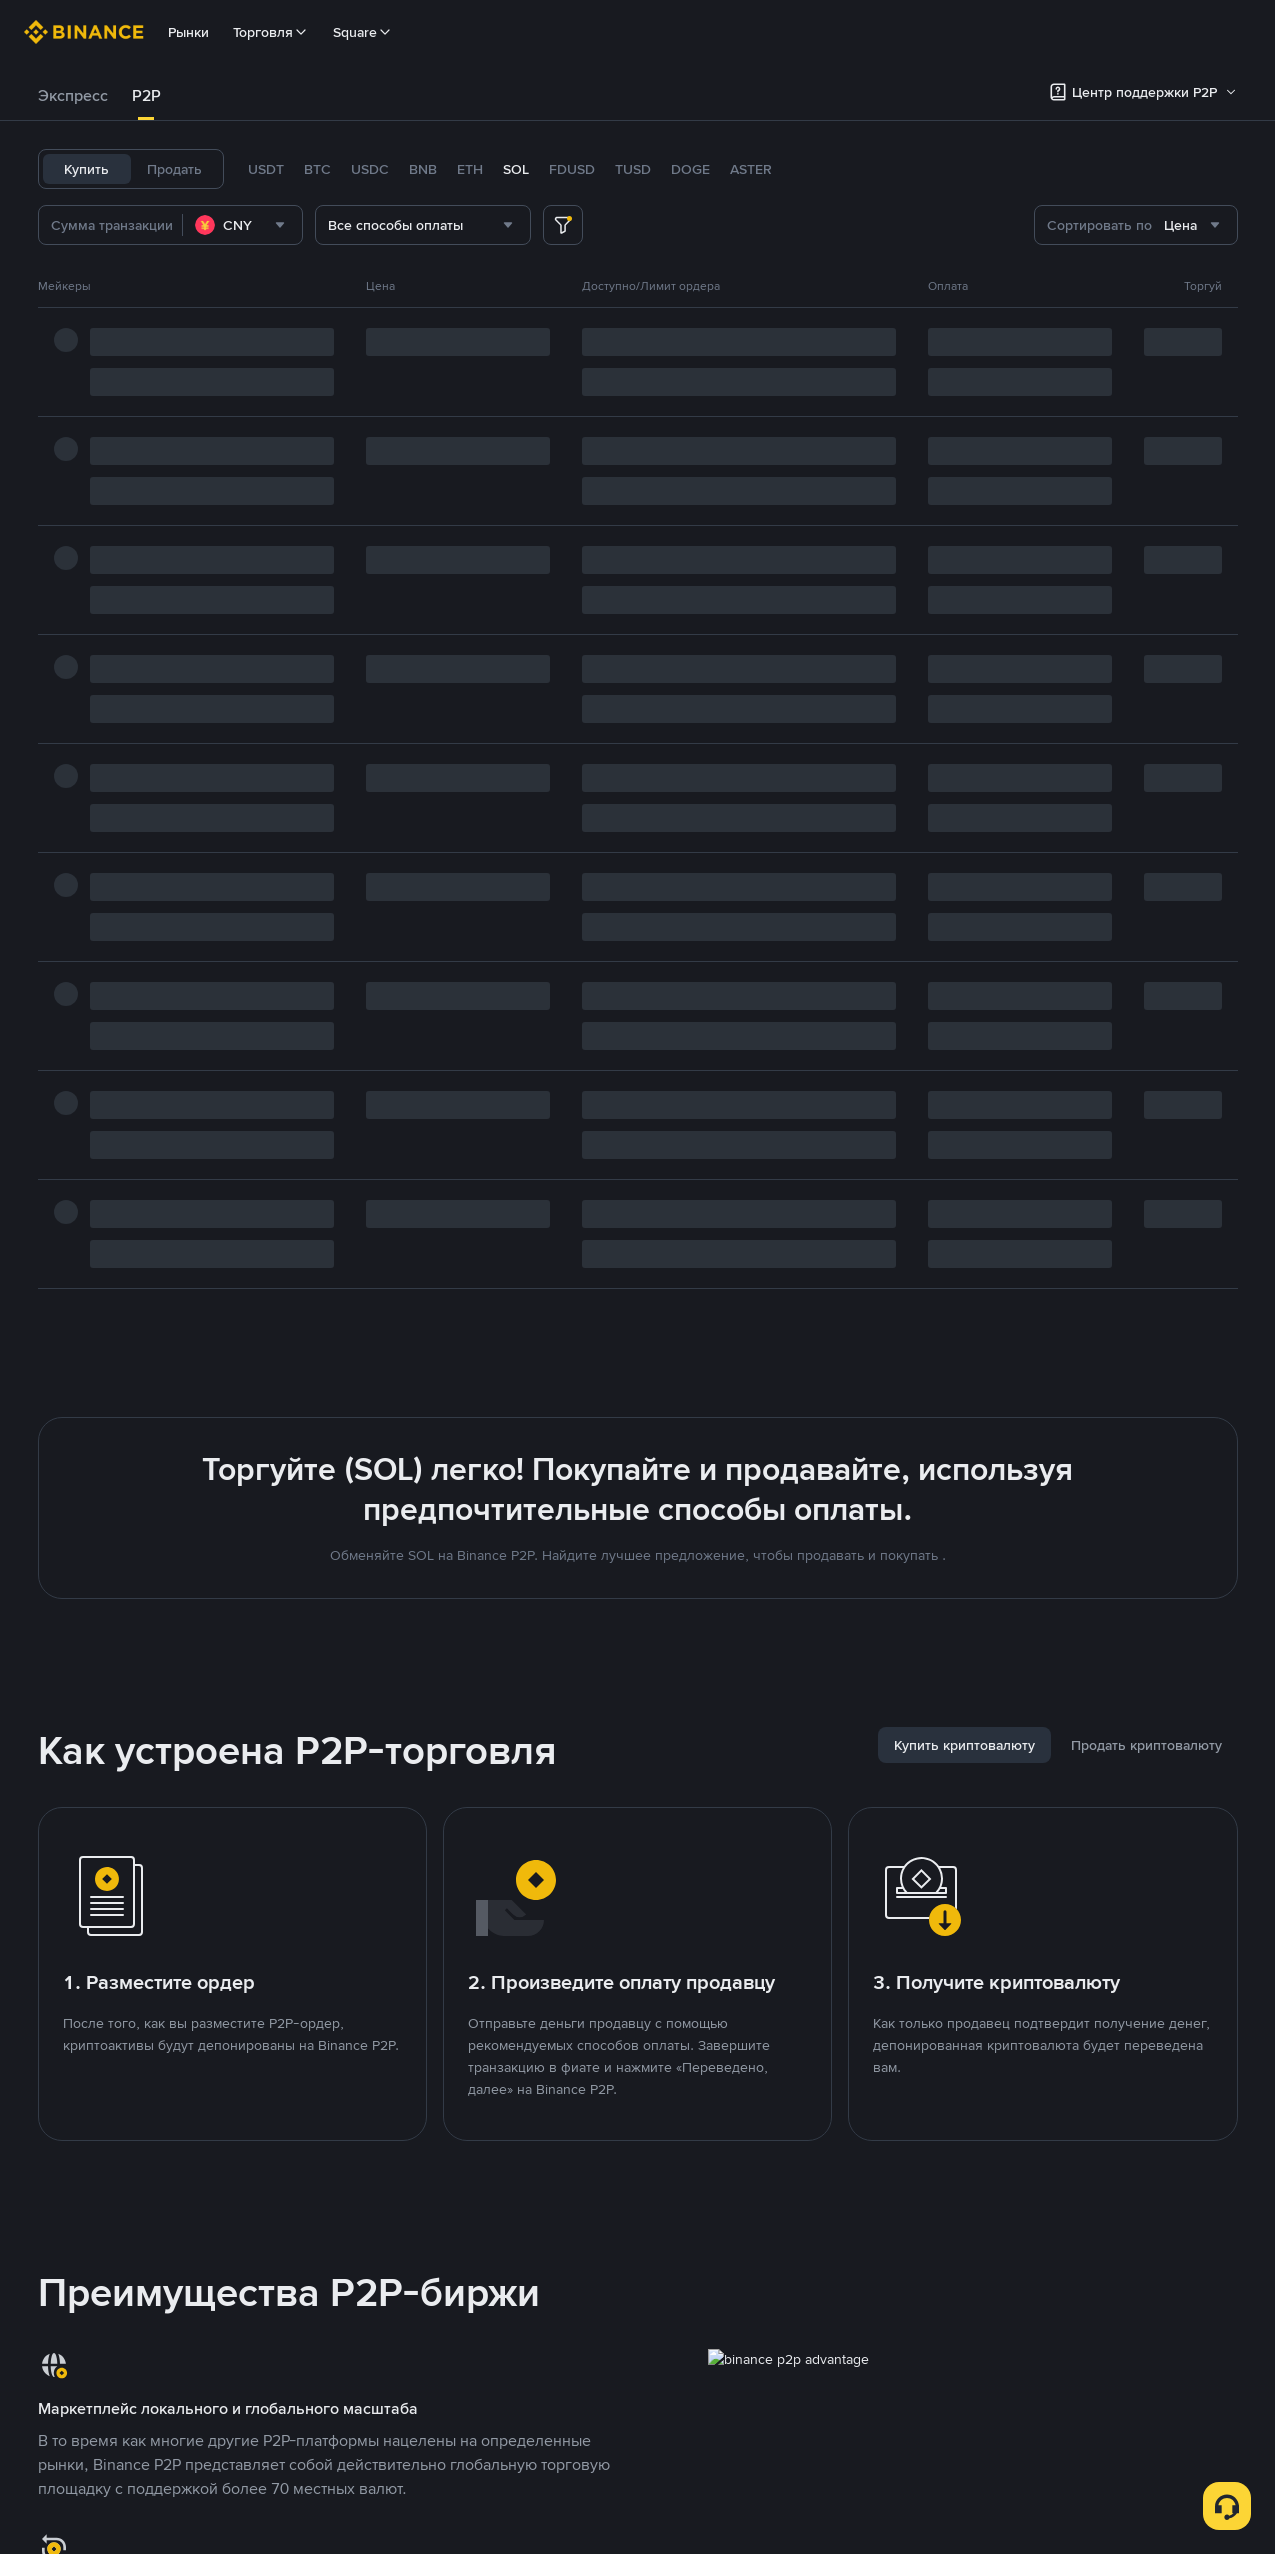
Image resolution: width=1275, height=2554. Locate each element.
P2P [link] (146, 95)
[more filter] (563, 225)
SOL (516, 169)
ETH (470, 169)
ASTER (751, 169)
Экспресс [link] (73, 95)
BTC (317, 169)
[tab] (73, 96)
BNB (423, 169)
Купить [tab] (86, 169)
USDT (266, 169)
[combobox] (242, 225)
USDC (370, 169)
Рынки (188, 32)
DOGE (690, 169)
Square (363, 32)
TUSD (633, 169)
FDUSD (572, 169)
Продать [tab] (174, 169)
